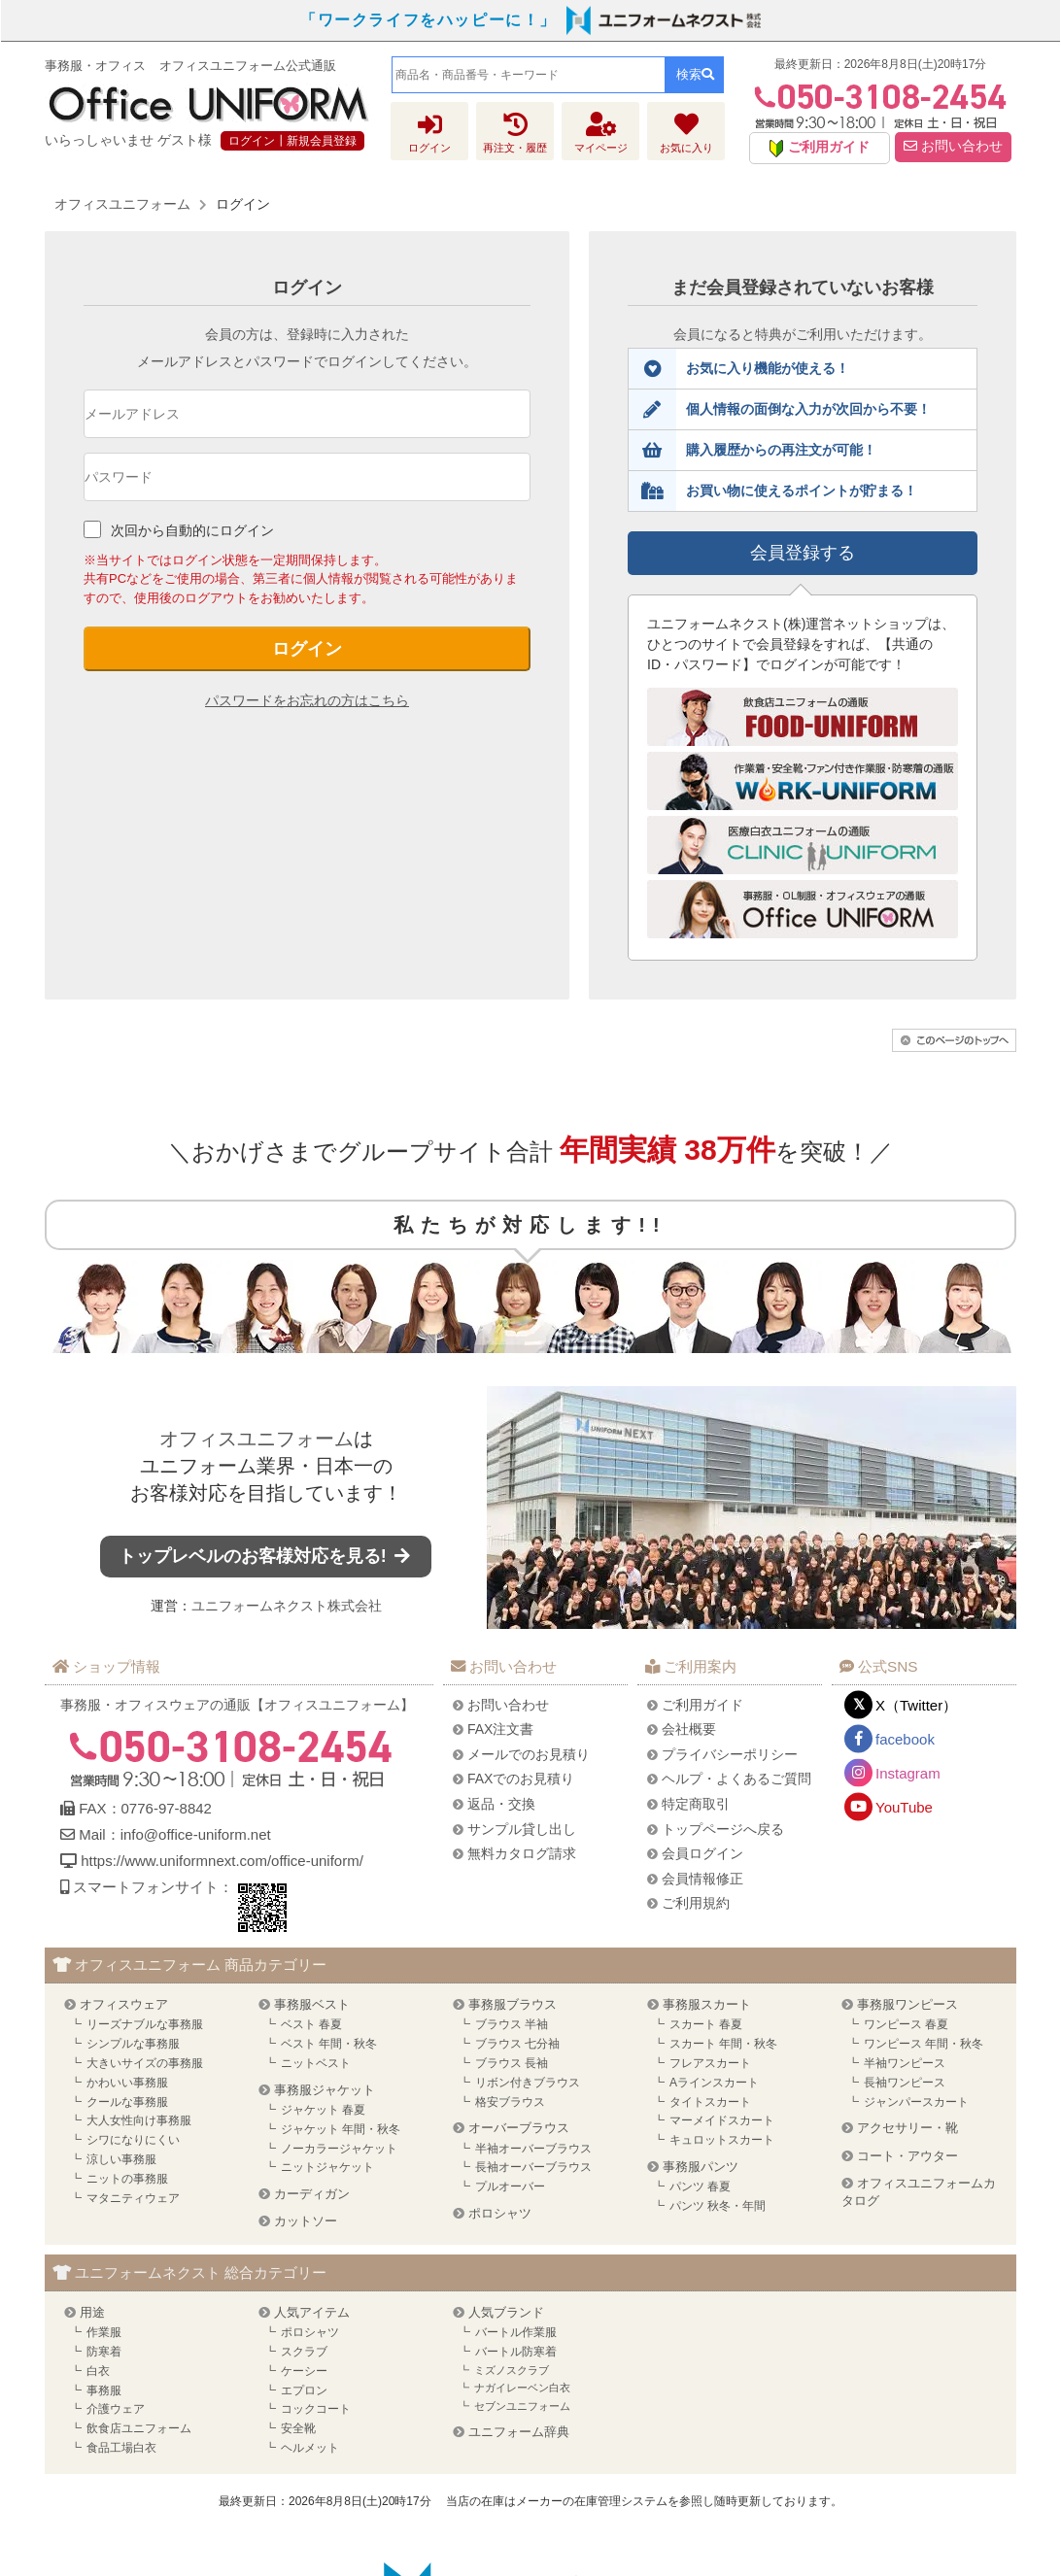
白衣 (98, 2371)
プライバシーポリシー (730, 1754)
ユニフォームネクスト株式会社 (286, 1605)
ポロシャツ (499, 2213)
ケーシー (304, 2371)
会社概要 (689, 1729)
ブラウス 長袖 (511, 2063)
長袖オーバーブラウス (533, 2167)
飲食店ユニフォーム (138, 2428)
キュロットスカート (721, 2140)
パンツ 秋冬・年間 (717, 2206)
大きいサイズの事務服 (144, 2063)
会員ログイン (702, 1853)
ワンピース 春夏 (906, 2024)
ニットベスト (316, 2063)
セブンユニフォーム (522, 2406)
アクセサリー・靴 (907, 2127)
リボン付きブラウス (527, 2082)
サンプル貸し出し (521, 1829)
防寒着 (103, 2351)
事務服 (103, 2390)
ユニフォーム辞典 (518, 2431)
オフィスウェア (124, 2004)
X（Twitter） (916, 1705)
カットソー (305, 2221)
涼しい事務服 (121, 2159)
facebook (905, 1739)
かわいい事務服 (127, 2082)
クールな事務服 (127, 2102)
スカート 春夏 (705, 2024)
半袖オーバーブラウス (533, 2148)
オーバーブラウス (518, 2127)
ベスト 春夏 (311, 2024)
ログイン (307, 649)
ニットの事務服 (127, 2179)
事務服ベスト (312, 2004)
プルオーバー (510, 2186)
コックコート (316, 2409)
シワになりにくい (133, 2140)
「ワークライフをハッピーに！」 (428, 20)
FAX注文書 (500, 1729)
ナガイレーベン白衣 (522, 2387)
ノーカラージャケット (339, 2148)
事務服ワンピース (907, 2004)
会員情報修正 (702, 1878)
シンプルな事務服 (133, 2044)
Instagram (908, 1773)
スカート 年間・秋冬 (723, 2044)
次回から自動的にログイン (192, 530)
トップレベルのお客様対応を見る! (266, 1556)
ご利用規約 (696, 1903)
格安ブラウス (510, 2102)
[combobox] (529, 74)
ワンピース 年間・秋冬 (923, 2044)
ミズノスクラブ (511, 2370)
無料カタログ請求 (521, 1853)
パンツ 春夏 (700, 2186)
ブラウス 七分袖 (517, 2044)
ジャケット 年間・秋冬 (340, 2129)
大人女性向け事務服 (138, 2120)
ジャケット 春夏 (323, 2110)
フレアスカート (710, 2063)
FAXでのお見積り (520, 1778)
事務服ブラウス (512, 2004)
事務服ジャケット (324, 2090)
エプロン (304, 2390)
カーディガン (312, 2193)
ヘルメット (310, 2448)
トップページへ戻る (723, 1829)
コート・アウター (907, 2156)
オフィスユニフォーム (256, 1438)
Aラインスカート (714, 2082)
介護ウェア (115, 2409)
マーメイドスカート (721, 2120)
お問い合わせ (953, 146)
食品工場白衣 (121, 2448)
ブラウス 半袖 (511, 2024)
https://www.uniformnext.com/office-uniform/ (222, 1860)
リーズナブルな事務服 (144, 2024)
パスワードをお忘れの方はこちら (307, 700)
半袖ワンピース (904, 2063)
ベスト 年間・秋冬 (329, 2044)
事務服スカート (707, 2004)
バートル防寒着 (516, 2351)
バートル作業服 (516, 2332)
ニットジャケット (327, 2167)
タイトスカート (710, 2102)
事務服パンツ (700, 2166)
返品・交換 (501, 1804)
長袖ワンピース (904, 2082)
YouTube (904, 1807)
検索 (695, 74)
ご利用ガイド (702, 1704)
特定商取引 (696, 1804)
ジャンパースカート (916, 2102)
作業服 (103, 2332)
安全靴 (298, 2428)
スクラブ (304, 2351)
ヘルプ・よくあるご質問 (736, 1778)
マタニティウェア (133, 2198)
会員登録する (802, 552)
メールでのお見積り (528, 1754)
